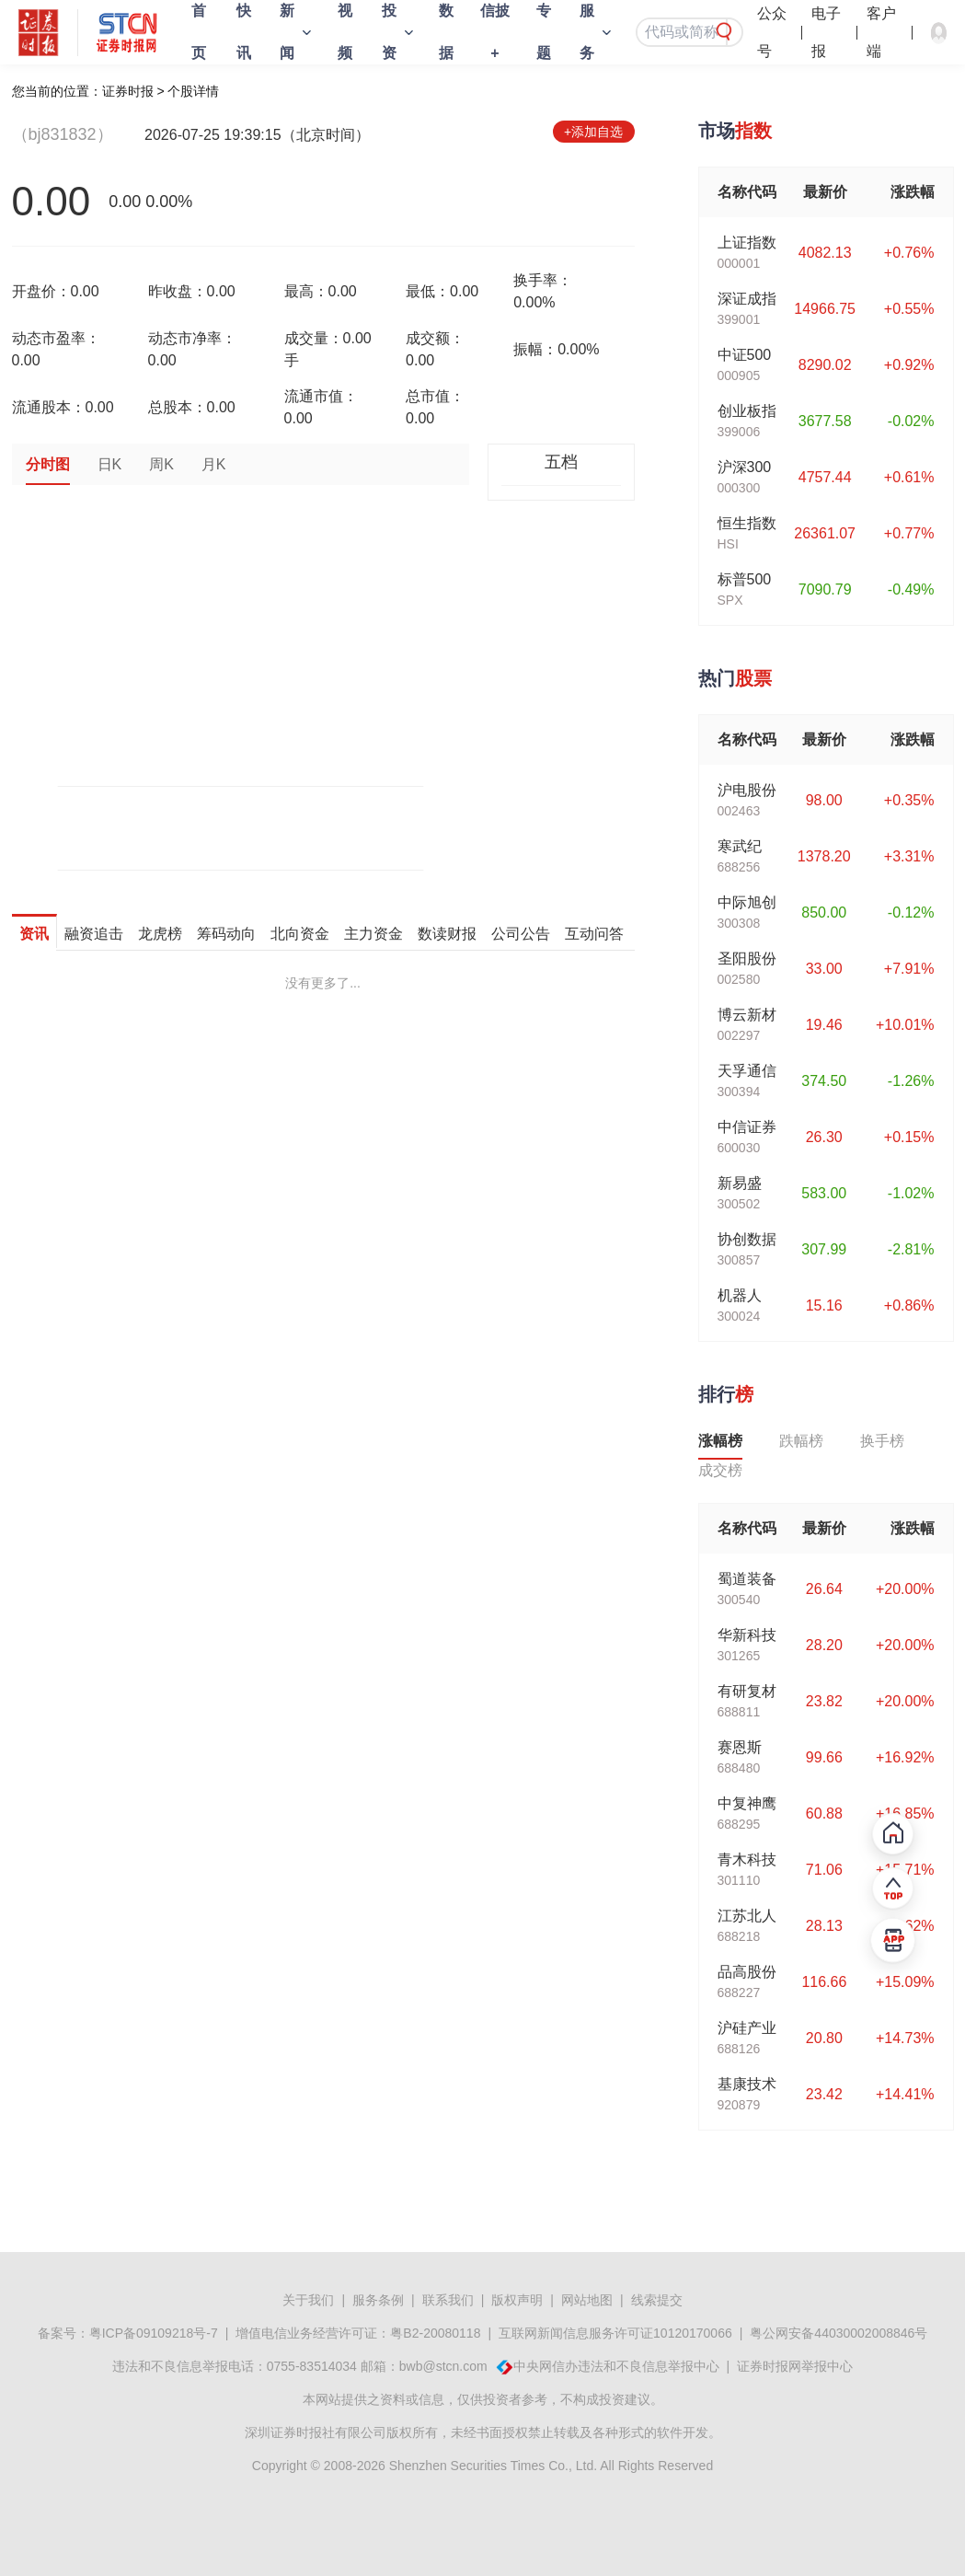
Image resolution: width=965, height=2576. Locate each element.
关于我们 (308, 2300)
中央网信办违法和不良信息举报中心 (616, 2366)
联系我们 (448, 2300)
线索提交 (657, 2300)
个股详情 (193, 91)
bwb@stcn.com (443, 2366)
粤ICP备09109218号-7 (153, 2333)
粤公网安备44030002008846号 (838, 2333)
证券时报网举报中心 (795, 2366)
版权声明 (517, 2300)
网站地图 (587, 2300)
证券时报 (128, 91)
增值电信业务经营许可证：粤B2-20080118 (358, 2333)
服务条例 (378, 2300)
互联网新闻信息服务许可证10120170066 (615, 2333)
